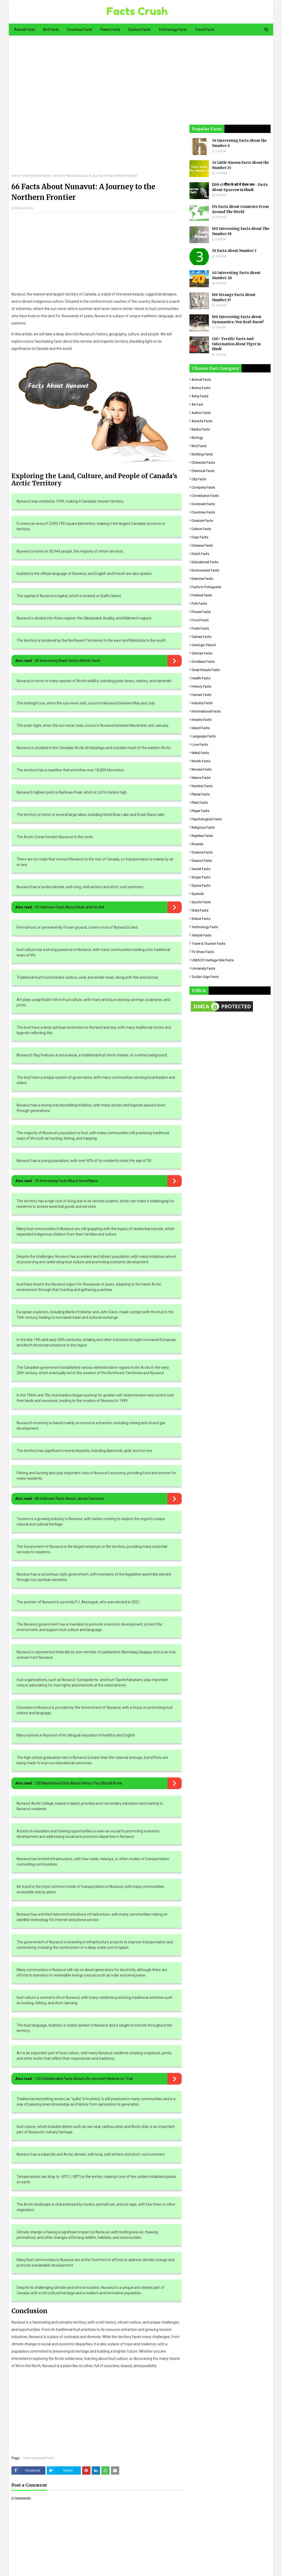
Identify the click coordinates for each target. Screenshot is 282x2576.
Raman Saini (24, 208)
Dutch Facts (200, 554)
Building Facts (202, 454)
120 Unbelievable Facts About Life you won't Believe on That (84, 2079)
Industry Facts (202, 703)
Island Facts (201, 728)
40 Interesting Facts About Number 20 (236, 275)
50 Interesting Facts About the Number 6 (239, 143)
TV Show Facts (203, 952)
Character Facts (203, 462)
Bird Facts (199, 446)
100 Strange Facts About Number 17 (234, 297)
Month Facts (201, 761)
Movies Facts (202, 769)
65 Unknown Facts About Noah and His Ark (69, 907)
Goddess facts (203, 662)
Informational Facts (37, 176)
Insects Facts (202, 720)
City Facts (199, 479)
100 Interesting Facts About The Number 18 (240, 231)
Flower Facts (201, 612)
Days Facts (200, 537)
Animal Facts (201, 380)
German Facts (202, 653)
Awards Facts (202, 421)
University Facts (203, 968)
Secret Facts (201, 869)
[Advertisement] (96, 108)
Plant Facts (200, 802)
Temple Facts (202, 935)
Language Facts (204, 736)
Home (15, 176)
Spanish (198, 894)
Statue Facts (201, 919)
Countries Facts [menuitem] (79, 29)
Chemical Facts (203, 471)
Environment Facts (205, 570)
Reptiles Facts (202, 836)
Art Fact (197, 404)
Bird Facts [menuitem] (51, 29)
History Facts (201, 686)
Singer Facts (201, 877)
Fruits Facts (200, 628)
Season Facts (202, 861)
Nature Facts (201, 778)
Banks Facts (201, 429)
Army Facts (200, 396)
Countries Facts (203, 512)
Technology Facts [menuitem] (172, 29)
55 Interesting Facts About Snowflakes (66, 1181)
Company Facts (203, 487)
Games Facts (201, 637)
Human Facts (201, 695)
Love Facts (200, 744)
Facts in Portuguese (206, 587)
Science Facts (202, 852)
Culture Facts (201, 529)
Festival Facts (202, 595)
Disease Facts (202, 545)
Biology (197, 438)
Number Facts (202, 786)
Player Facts (200, 811)
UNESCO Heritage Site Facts (213, 960)
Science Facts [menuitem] (139, 29)
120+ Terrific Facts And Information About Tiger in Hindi (236, 344)
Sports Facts (201, 902)
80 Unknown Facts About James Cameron (69, 1499)
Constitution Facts (205, 496)
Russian (197, 844)
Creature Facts (202, 521)
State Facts (200, 910)
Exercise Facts (202, 579)
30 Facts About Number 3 (234, 251)
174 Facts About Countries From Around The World (240, 209)
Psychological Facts (207, 819)
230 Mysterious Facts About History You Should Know (78, 1783)
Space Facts (201, 885)
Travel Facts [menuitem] (204, 29)
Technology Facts (205, 927)
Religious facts (203, 827)
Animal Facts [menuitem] (24, 29)
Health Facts (201, 678)
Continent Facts (203, 504)
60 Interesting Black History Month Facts (67, 661)
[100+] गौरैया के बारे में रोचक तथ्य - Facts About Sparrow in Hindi (240, 187)
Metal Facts (200, 753)
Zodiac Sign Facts (205, 977)
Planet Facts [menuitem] (110, 29)
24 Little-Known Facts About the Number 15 (240, 165)
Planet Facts (201, 794)
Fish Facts (199, 603)
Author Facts (201, 413)
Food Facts (200, 620)
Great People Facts (206, 670)
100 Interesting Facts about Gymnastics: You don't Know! (238, 319)
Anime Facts (201, 388)
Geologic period (204, 645)
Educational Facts (205, 562)
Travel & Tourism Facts (208, 943)
